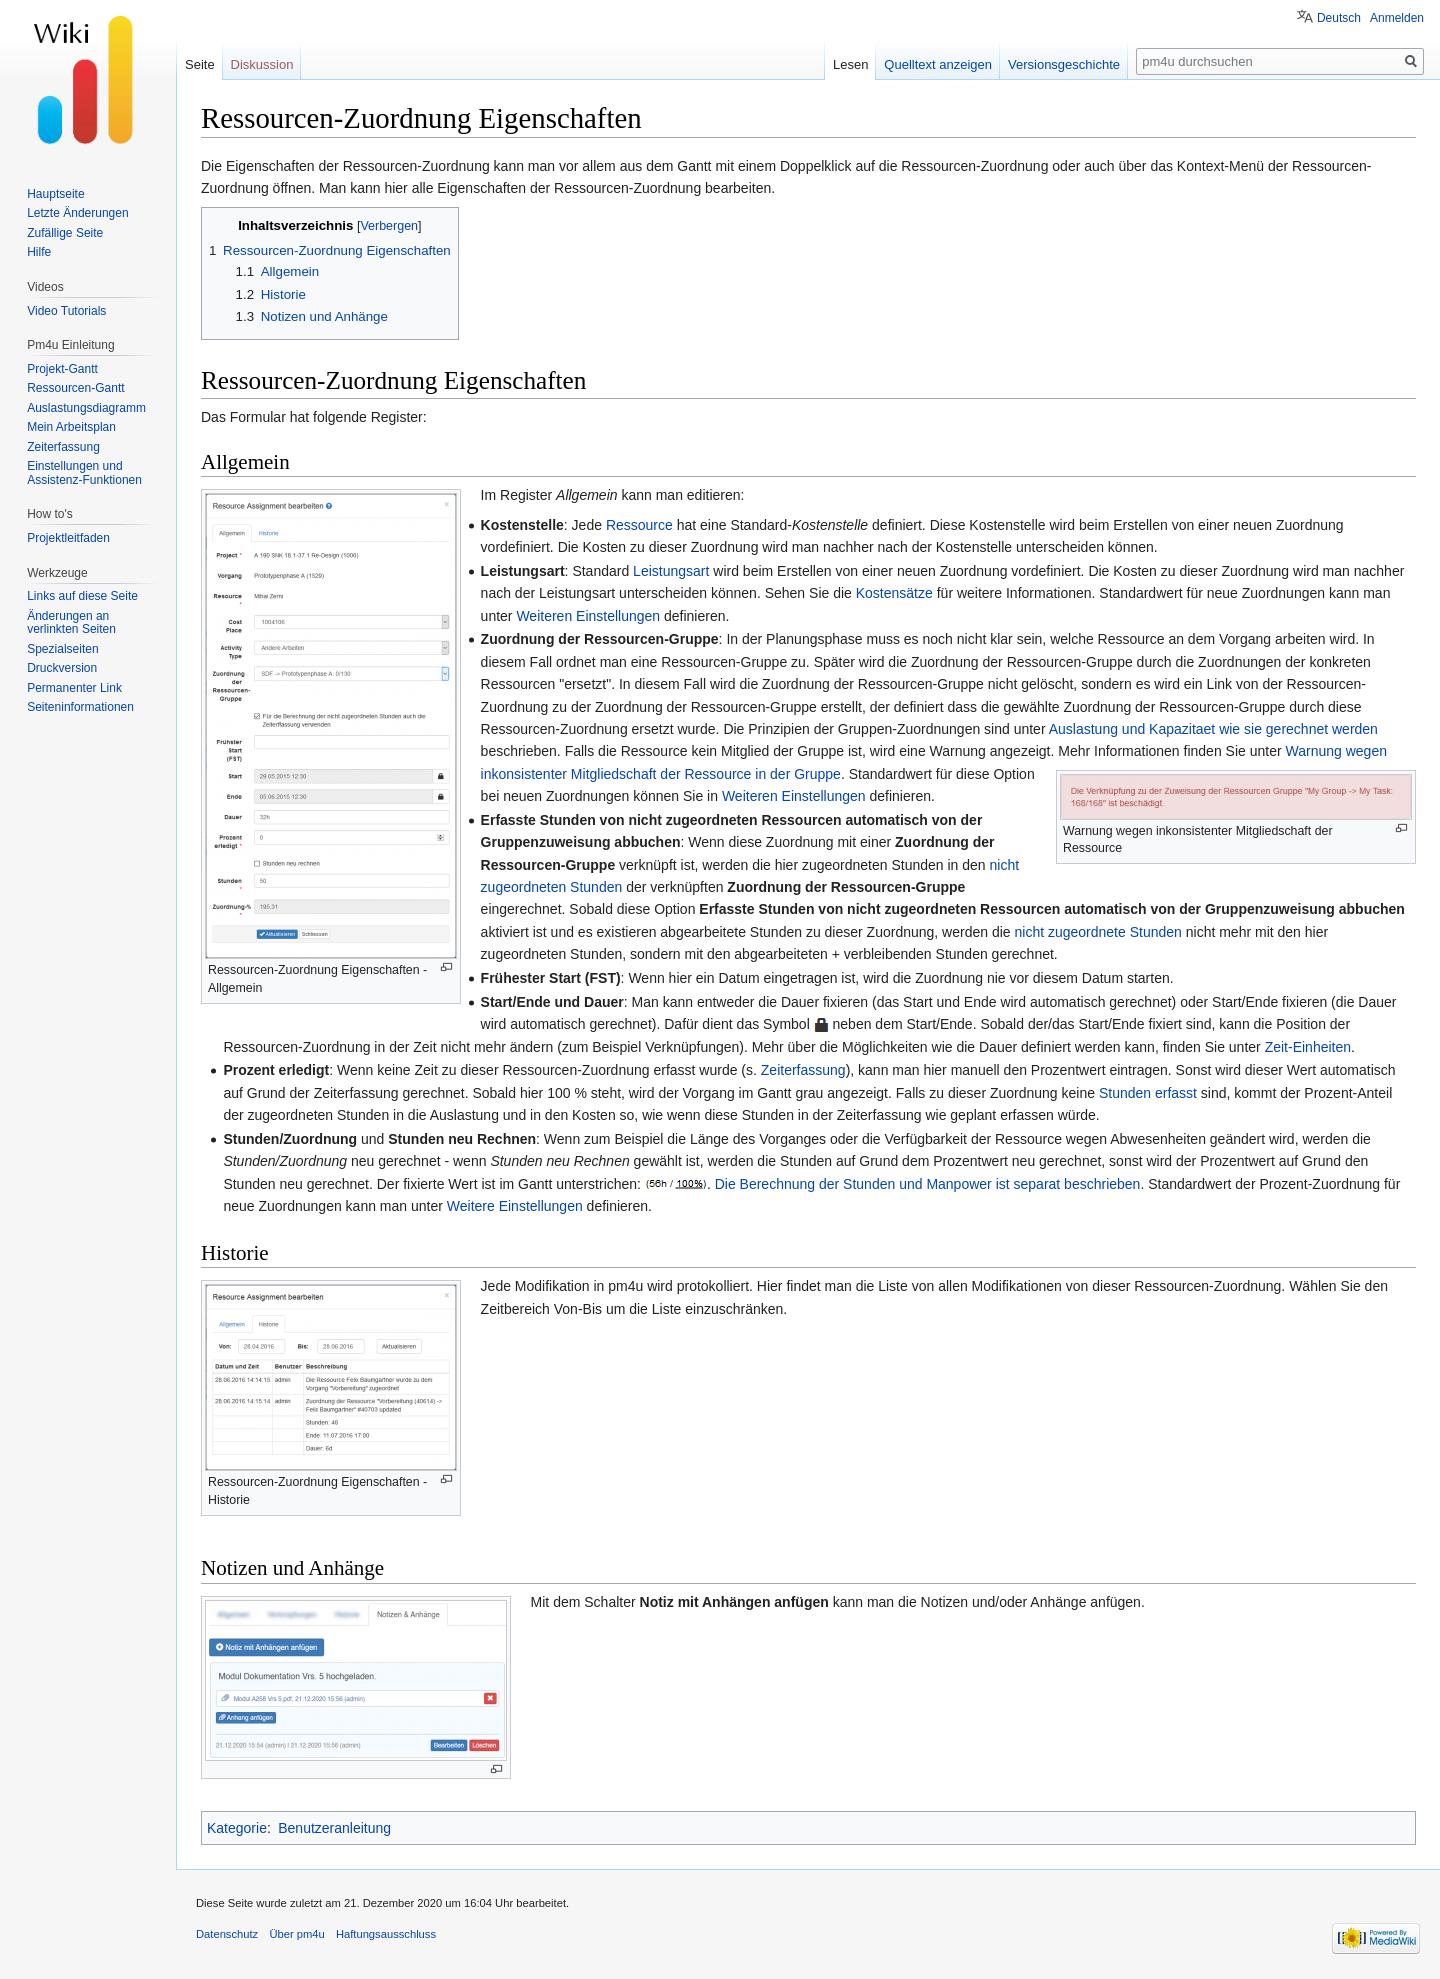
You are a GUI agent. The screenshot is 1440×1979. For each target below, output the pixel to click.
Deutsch (1339, 18)
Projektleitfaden (68, 538)
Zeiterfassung (803, 1070)
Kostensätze (894, 593)
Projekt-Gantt (62, 369)
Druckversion (62, 668)
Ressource (639, 525)
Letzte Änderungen (77, 213)
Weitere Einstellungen (515, 1206)
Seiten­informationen (80, 707)
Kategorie (237, 1828)
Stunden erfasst (1148, 1093)
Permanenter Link (74, 688)
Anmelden (1397, 18)
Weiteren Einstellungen (588, 616)
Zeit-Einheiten (1308, 1047)
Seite (200, 64)
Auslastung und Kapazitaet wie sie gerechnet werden (1213, 729)
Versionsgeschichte (1064, 64)
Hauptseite (55, 194)
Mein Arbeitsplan (71, 427)
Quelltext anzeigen (938, 64)
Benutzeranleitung (334, 1828)
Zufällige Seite (65, 233)
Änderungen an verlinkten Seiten (71, 623)
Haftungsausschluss (386, 1934)
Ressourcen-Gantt (75, 388)
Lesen (850, 64)
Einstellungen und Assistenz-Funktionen (84, 473)
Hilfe (39, 252)
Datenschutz (227, 1934)
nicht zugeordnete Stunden (1097, 932)
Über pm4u (296, 1934)
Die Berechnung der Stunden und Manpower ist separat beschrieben (928, 1184)
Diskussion (262, 64)
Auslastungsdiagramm (86, 408)
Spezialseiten (62, 649)
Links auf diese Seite (82, 596)
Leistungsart (671, 571)
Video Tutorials (66, 311)
